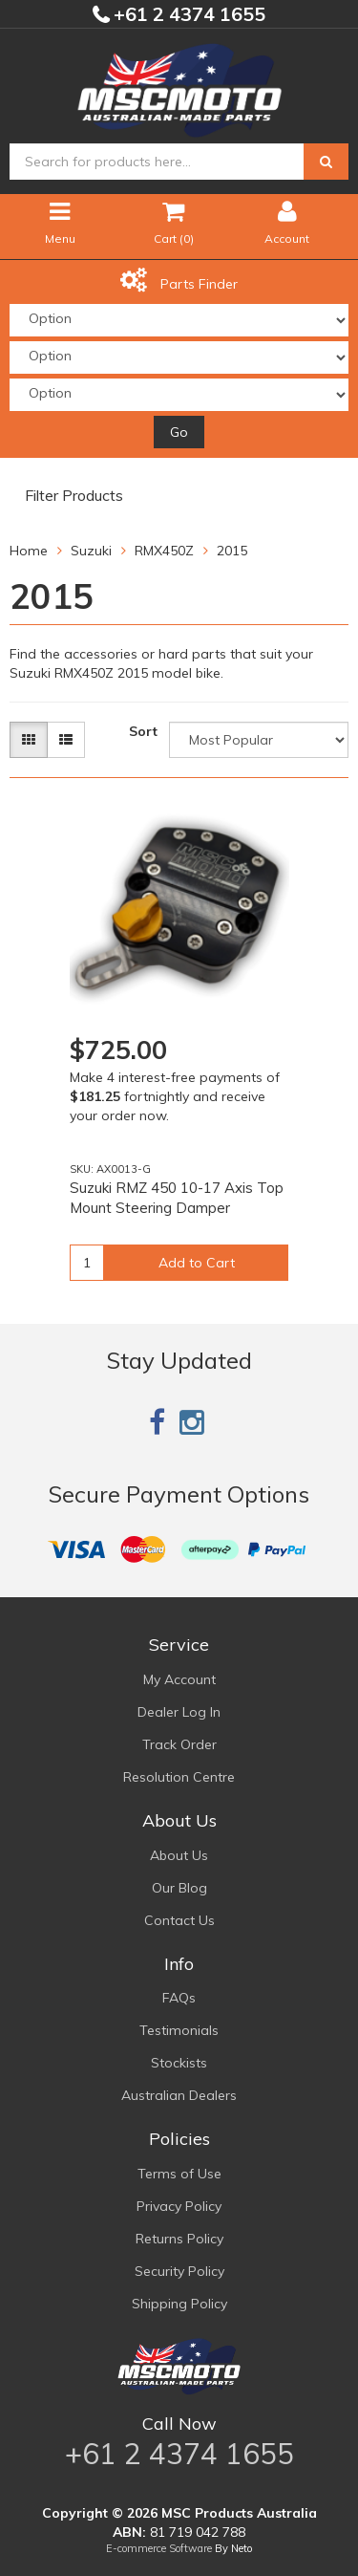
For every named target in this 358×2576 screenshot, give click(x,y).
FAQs (179, 1997)
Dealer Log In (179, 1712)
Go (179, 432)
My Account (179, 1679)
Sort (143, 731)
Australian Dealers (179, 2095)
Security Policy (179, 2271)
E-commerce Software (159, 2548)
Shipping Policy (179, 2303)
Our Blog (179, 1887)
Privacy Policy (179, 2206)
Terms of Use (179, 2173)
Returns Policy (179, 2238)
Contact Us (179, 1920)
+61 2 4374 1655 (187, 14)
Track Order (179, 1744)
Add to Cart (196, 1262)
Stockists (179, 2062)
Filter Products (74, 496)
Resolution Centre (179, 1777)
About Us (179, 1855)
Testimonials (179, 2030)
